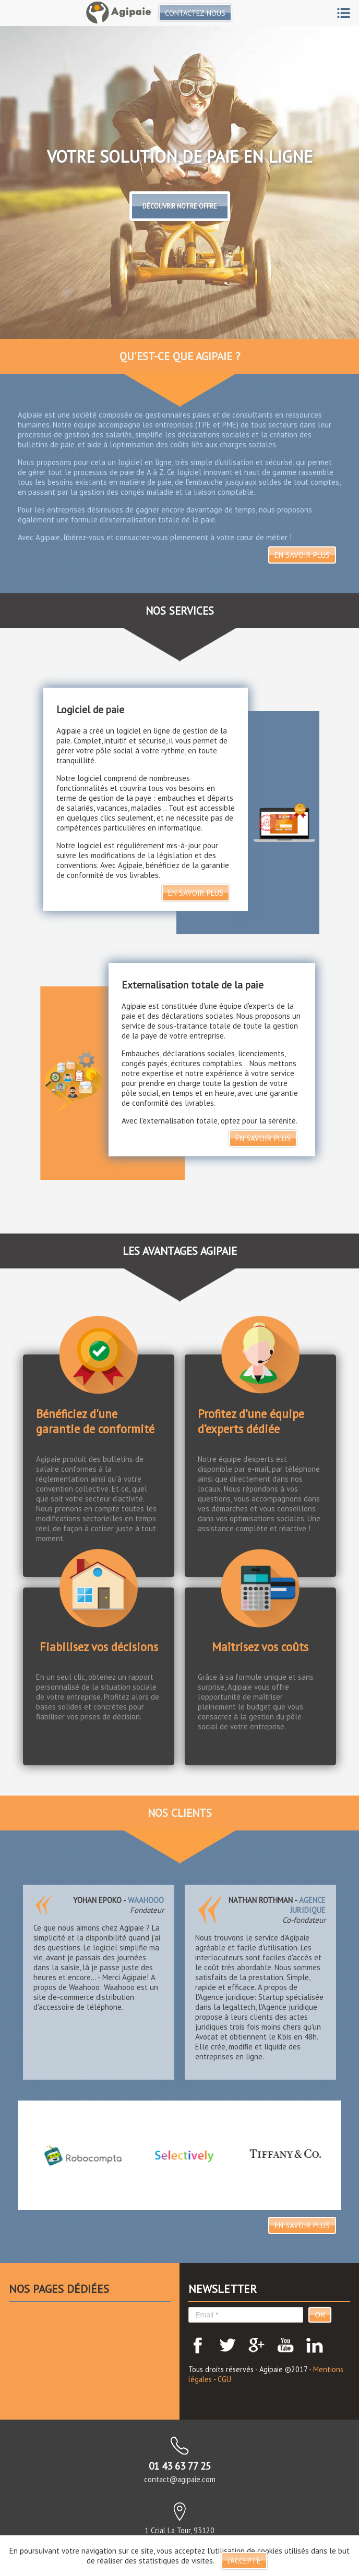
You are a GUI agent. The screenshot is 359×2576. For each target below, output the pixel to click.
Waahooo (146, 1900)
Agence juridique (308, 1905)
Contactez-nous (196, 13)
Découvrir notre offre (179, 206)
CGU (224, 2379)
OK (320, 2315)
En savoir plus (302, 555)
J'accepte (244, 2561)
